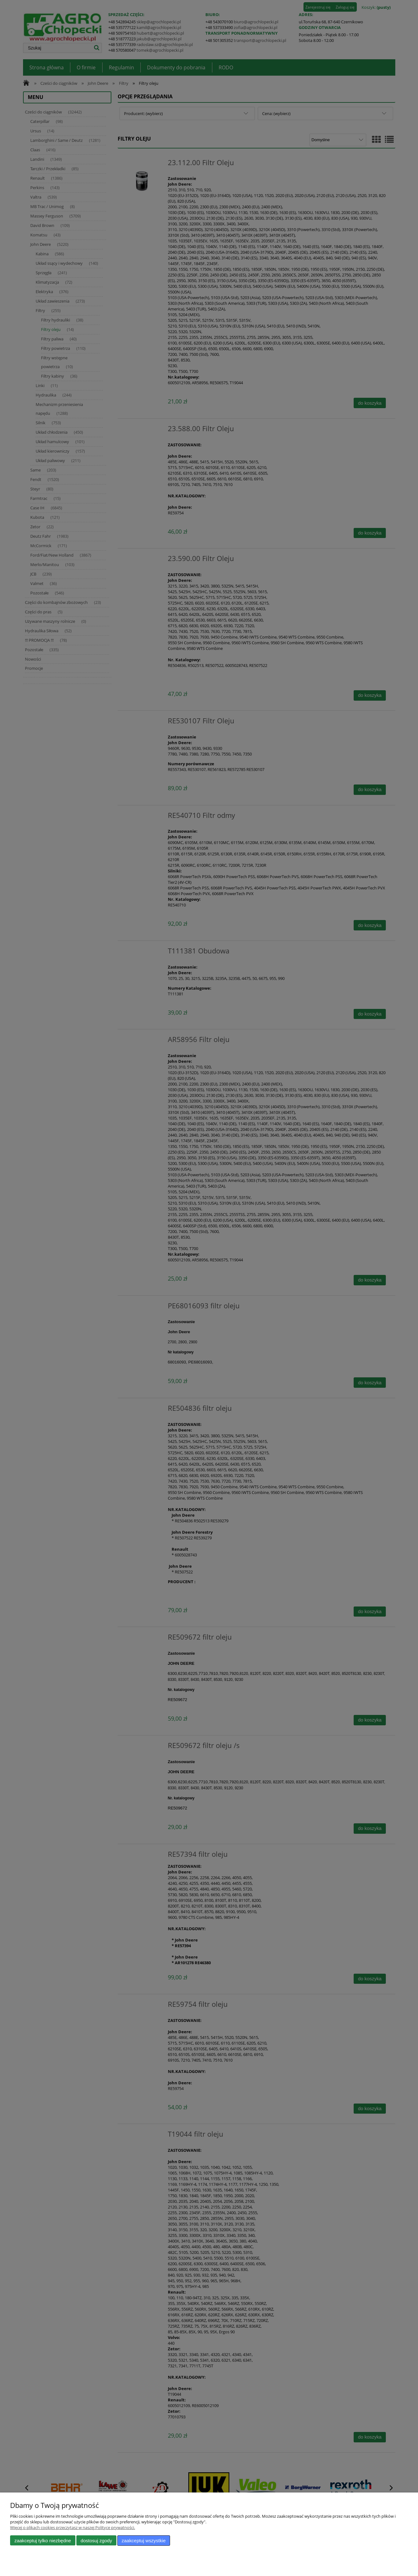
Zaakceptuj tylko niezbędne (43, 2540)
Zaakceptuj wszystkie (144, 2540)
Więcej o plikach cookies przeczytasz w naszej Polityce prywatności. (72, 2527)
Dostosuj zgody (96, 2540)
